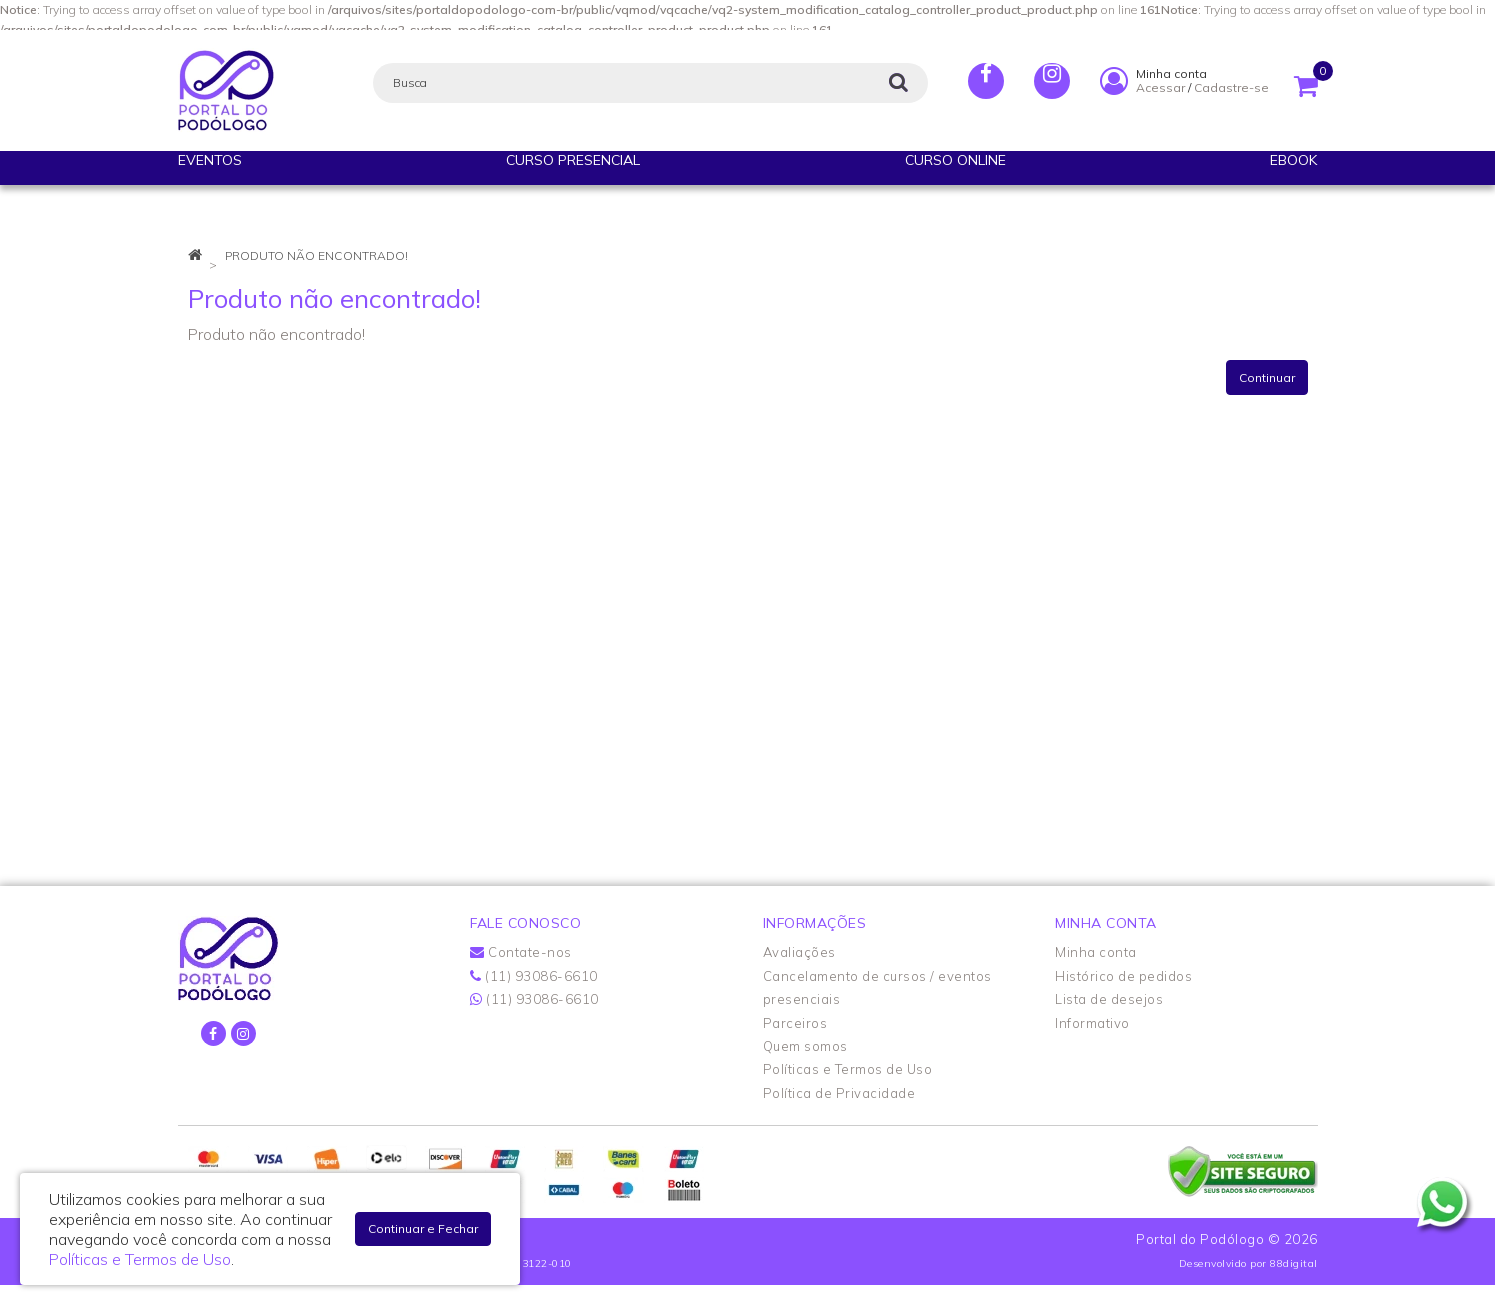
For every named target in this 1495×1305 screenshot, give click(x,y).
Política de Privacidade (839, 1093)
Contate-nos (521, 952)
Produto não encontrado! (316, 255)
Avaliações (799, 952)
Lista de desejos (1109, 999)
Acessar (1160, 87)
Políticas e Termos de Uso (848, 1069)
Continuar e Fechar (423, 1228)
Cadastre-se (1231, 87)
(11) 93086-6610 (534, 976)
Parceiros (795, 1023)
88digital (1294, 1263)
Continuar (1267, 377)
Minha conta (1096, 952)
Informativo (1092, 1023)
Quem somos (805, 1046)
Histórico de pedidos (1123, 976)
